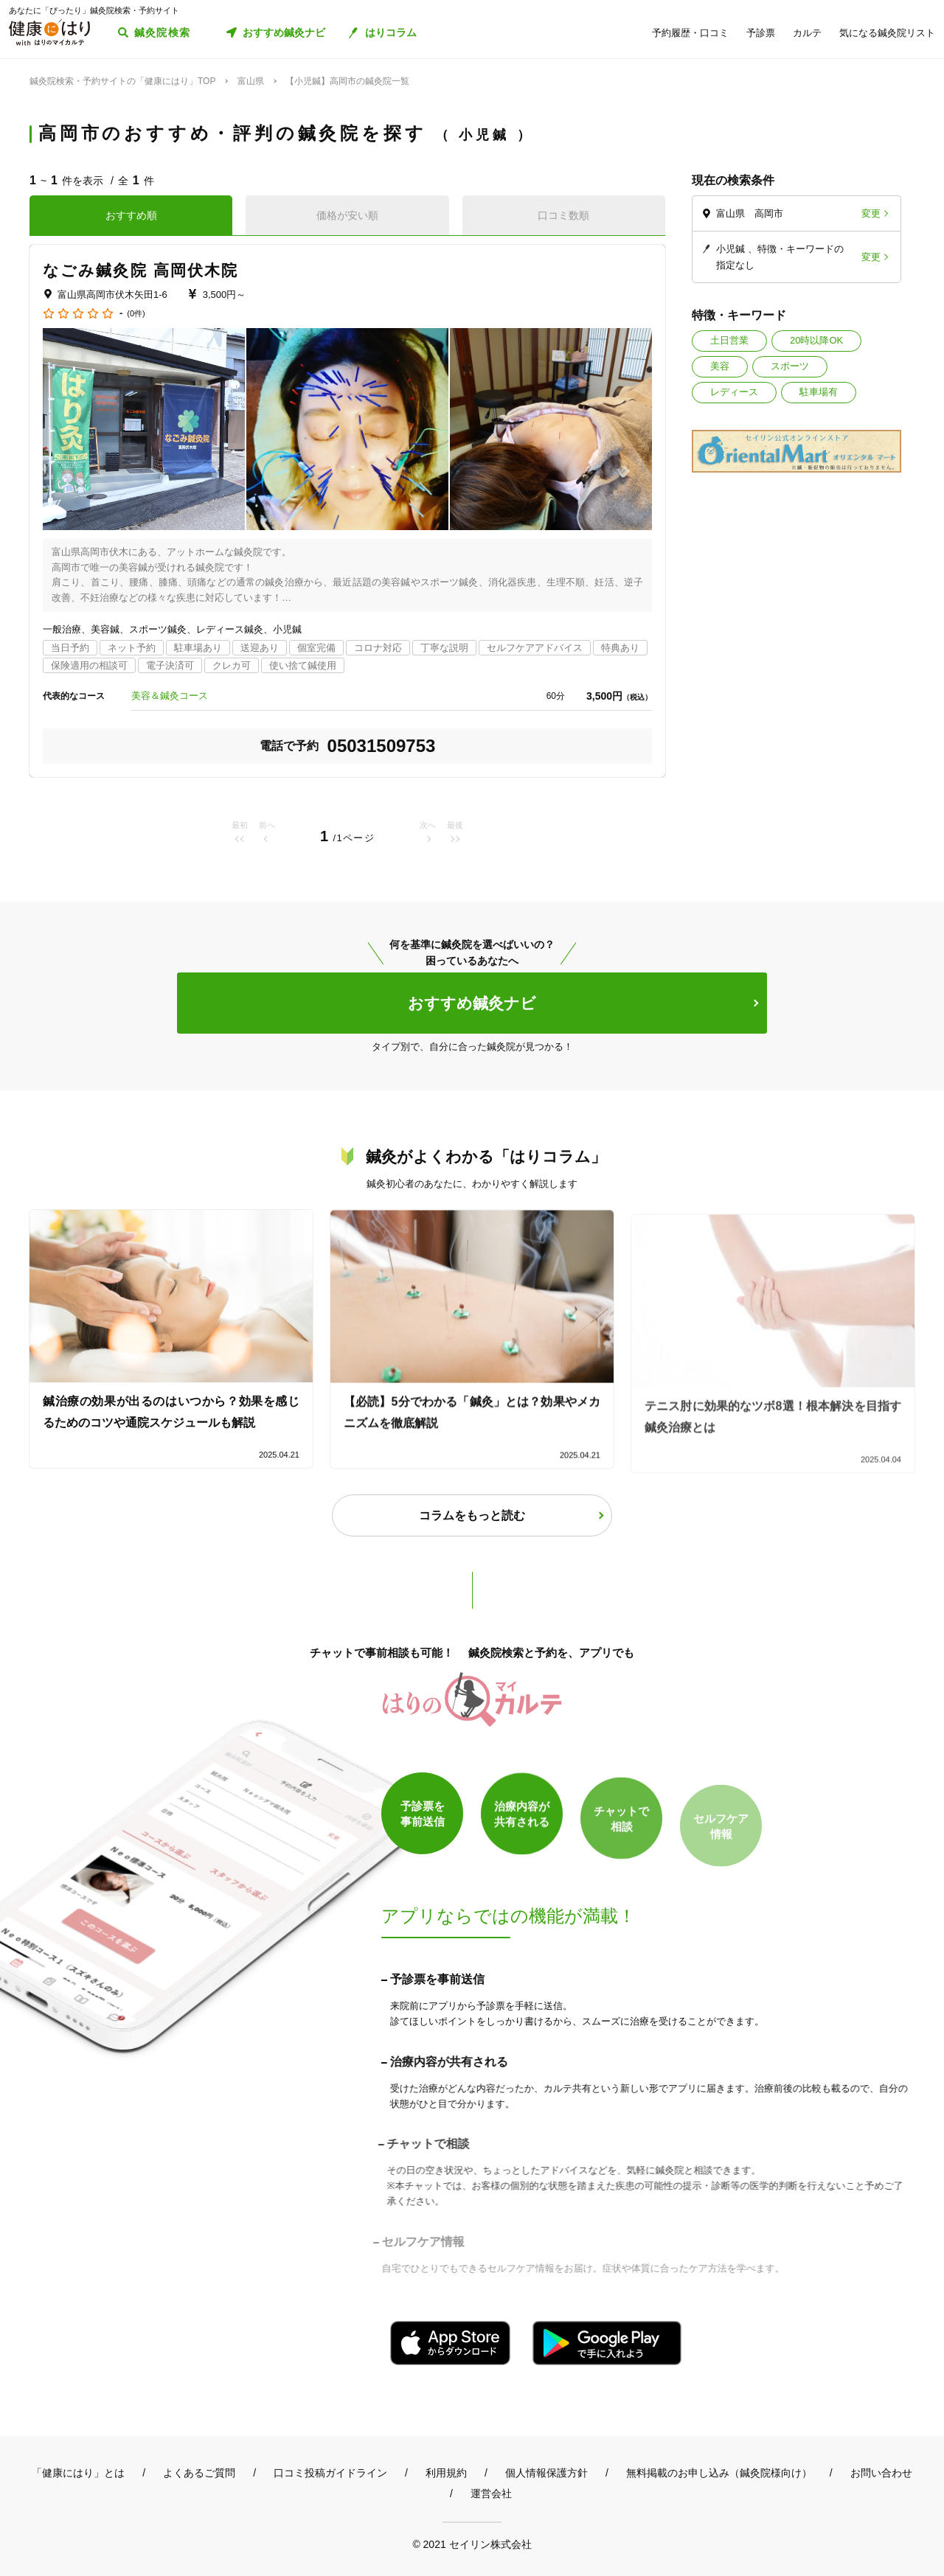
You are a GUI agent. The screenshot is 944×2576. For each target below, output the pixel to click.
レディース (734, 391)
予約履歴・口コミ (690, 32)
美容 (719, 366)
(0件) (136, 314)
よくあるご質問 (199, 2473)
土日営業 (729, 340)
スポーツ (790, 366)
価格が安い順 (347, 215)
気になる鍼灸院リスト (887, 32)
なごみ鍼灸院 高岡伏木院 (140, 270)
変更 (871, 213)
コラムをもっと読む (472, 1515)
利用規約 (446, 2473)
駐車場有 (818, 391)
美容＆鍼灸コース (169, 695)
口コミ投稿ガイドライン (330, 2473)
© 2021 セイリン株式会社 (471, 2543)
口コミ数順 (563, 215)
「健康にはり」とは (78, 2473)
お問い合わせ (881, 2473)
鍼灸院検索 (162, 32)
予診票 (760, 32)
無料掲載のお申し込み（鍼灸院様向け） (719, 2473)
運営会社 (491, 2493)
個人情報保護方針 (546, 2473)
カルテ (807, 32)
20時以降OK (816, 340)
